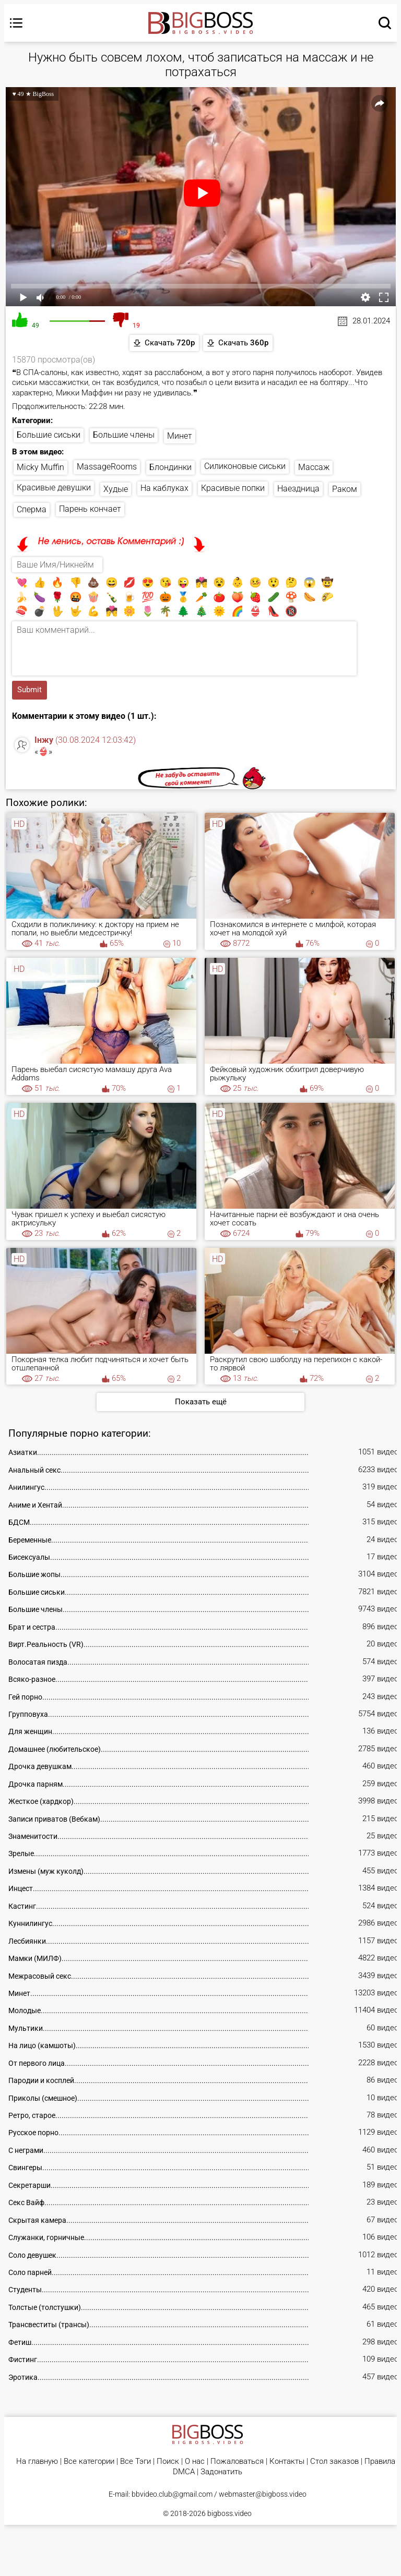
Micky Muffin (40, 467)
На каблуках (164, 488)
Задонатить (221, 2472)
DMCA (184, 2472)
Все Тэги (135, 2461)
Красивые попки (233, 488)
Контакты (286, 2461)
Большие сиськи (48, 435)
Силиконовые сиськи (245, 466)
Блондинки (170, 467)
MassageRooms (107, 467)
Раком (344, 489)
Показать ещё (201, 1401)
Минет (179, 436)
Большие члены (124, 435)
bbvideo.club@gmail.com (172, 2494)
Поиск (168, 2461)
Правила (379, 2461)
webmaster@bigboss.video (262, 2494)
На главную (37, 2461)
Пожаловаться (237, 2461)
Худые (115, 489)
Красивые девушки (54, 487)
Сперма (31, 510)
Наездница (298, 488)
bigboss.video (229, 2513)
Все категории (89, 2461)
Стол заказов (334, 2461)
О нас (195, 2461)
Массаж (313, 468)
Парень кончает (90, 509)
